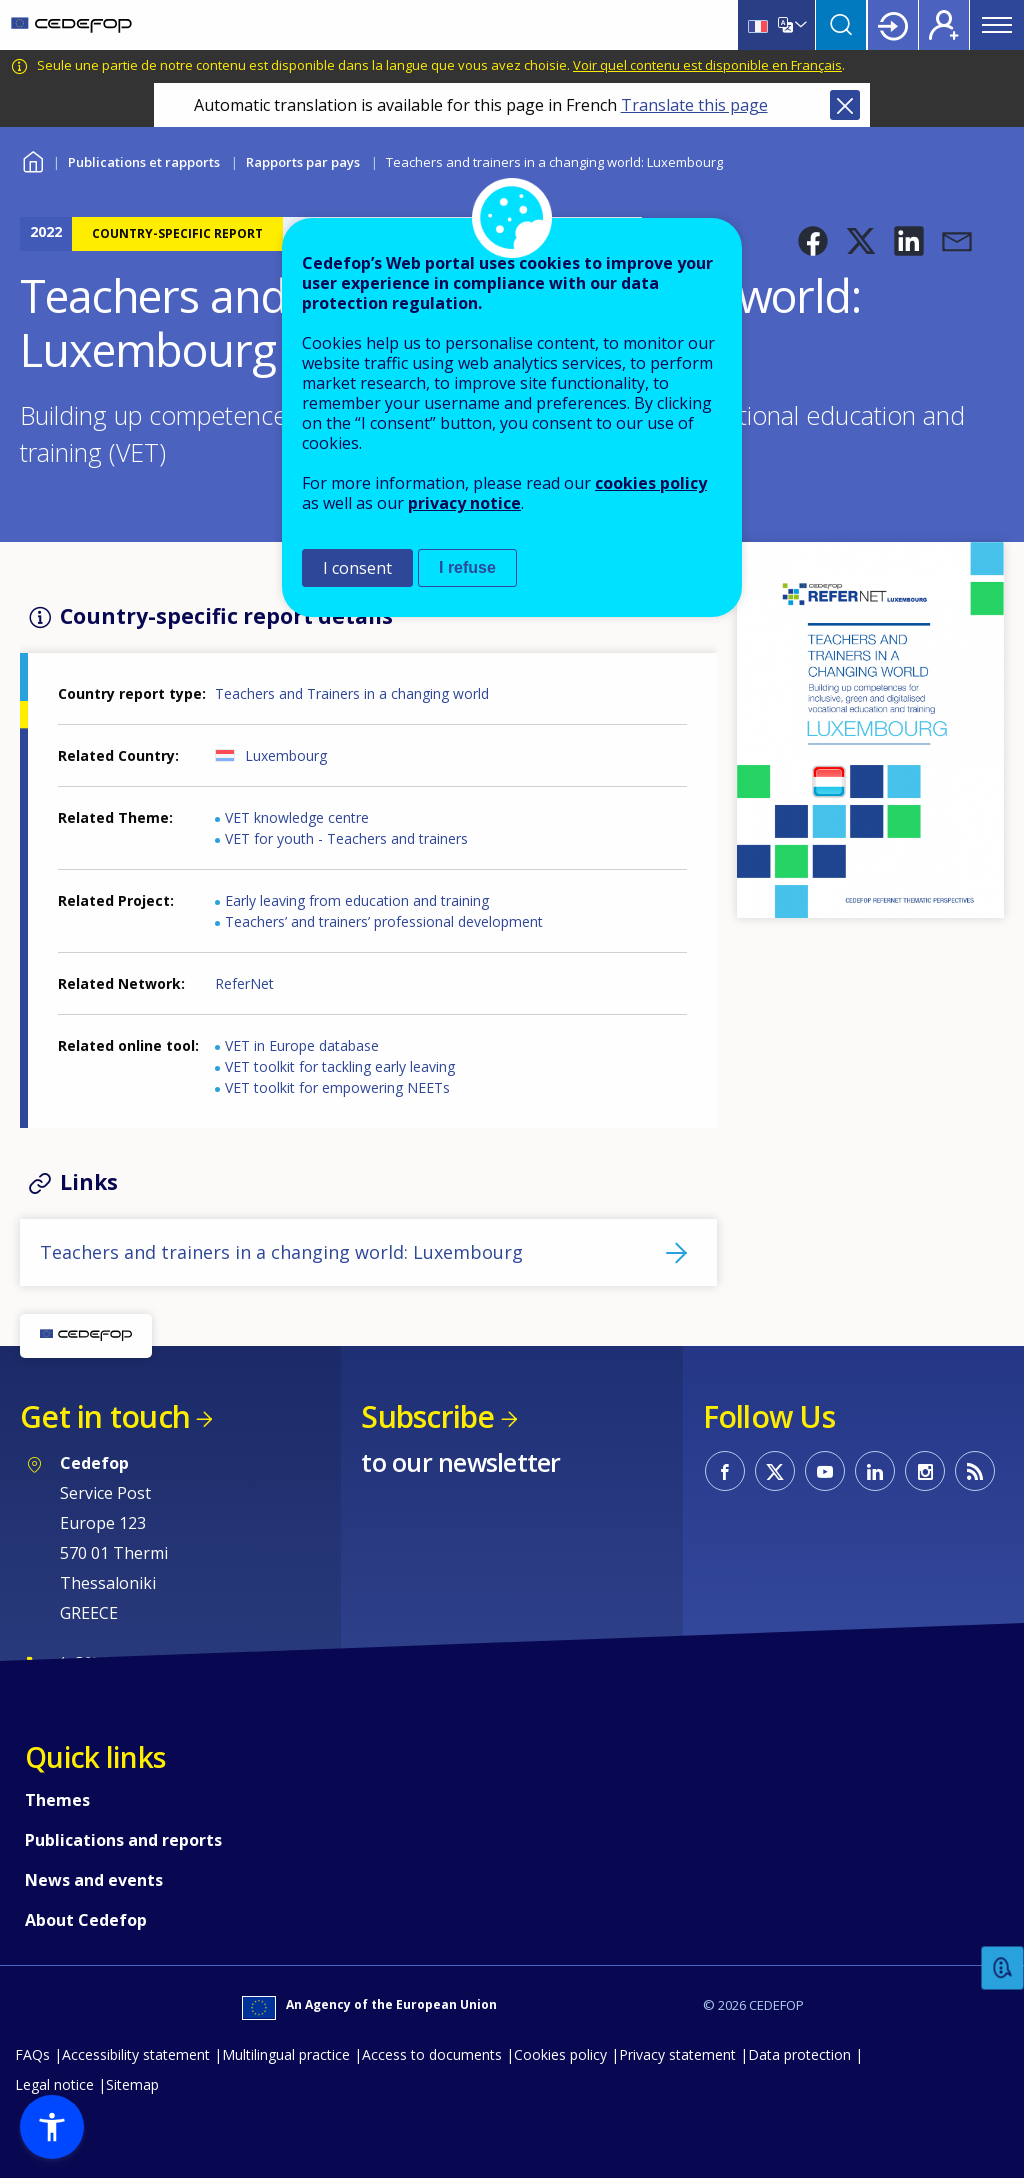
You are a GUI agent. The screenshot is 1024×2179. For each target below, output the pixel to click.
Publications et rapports (144, 162)
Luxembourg (286, 755)
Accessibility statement (136, 2054)
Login (893, 25)
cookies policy (651, 483)
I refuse (467, 567)
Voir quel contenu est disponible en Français (707, 65)
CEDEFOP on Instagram (925, 1471)
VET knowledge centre (297, 817)
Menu (997, 25)
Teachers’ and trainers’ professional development (384, 921)
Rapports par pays (303, 162)
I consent (357, 568)
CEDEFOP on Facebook (725, 1471)
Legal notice (54, 2084)
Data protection (799, 2054)
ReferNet (244, 983)
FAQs (32, 2054)
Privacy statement (677, 2054)
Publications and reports (123, 1840)
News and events (94, 1880)
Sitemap (132, 2084)
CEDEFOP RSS (975, 1471)
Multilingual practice (286, 2054)
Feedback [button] (1003, 1968)
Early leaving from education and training (357, 900)
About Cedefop (86, 1920)
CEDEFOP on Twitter (775, 1471)
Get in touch (105, 1416)
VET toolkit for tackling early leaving (340, 1066)
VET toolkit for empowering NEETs (337, 1087)
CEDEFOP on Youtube (825, 1471)
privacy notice (464, 503)
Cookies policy (560, 2054)
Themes (57, 1800)
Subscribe (427, 1416)
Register (944, 25)
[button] (813, 241)
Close (845, 105)
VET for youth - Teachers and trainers (346, 838)
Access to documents (432, 2054)
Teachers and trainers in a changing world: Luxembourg (281, 1252)
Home (32, 159)
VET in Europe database (302, 1045)
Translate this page (694, 105)
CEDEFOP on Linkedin (875, 1471)
